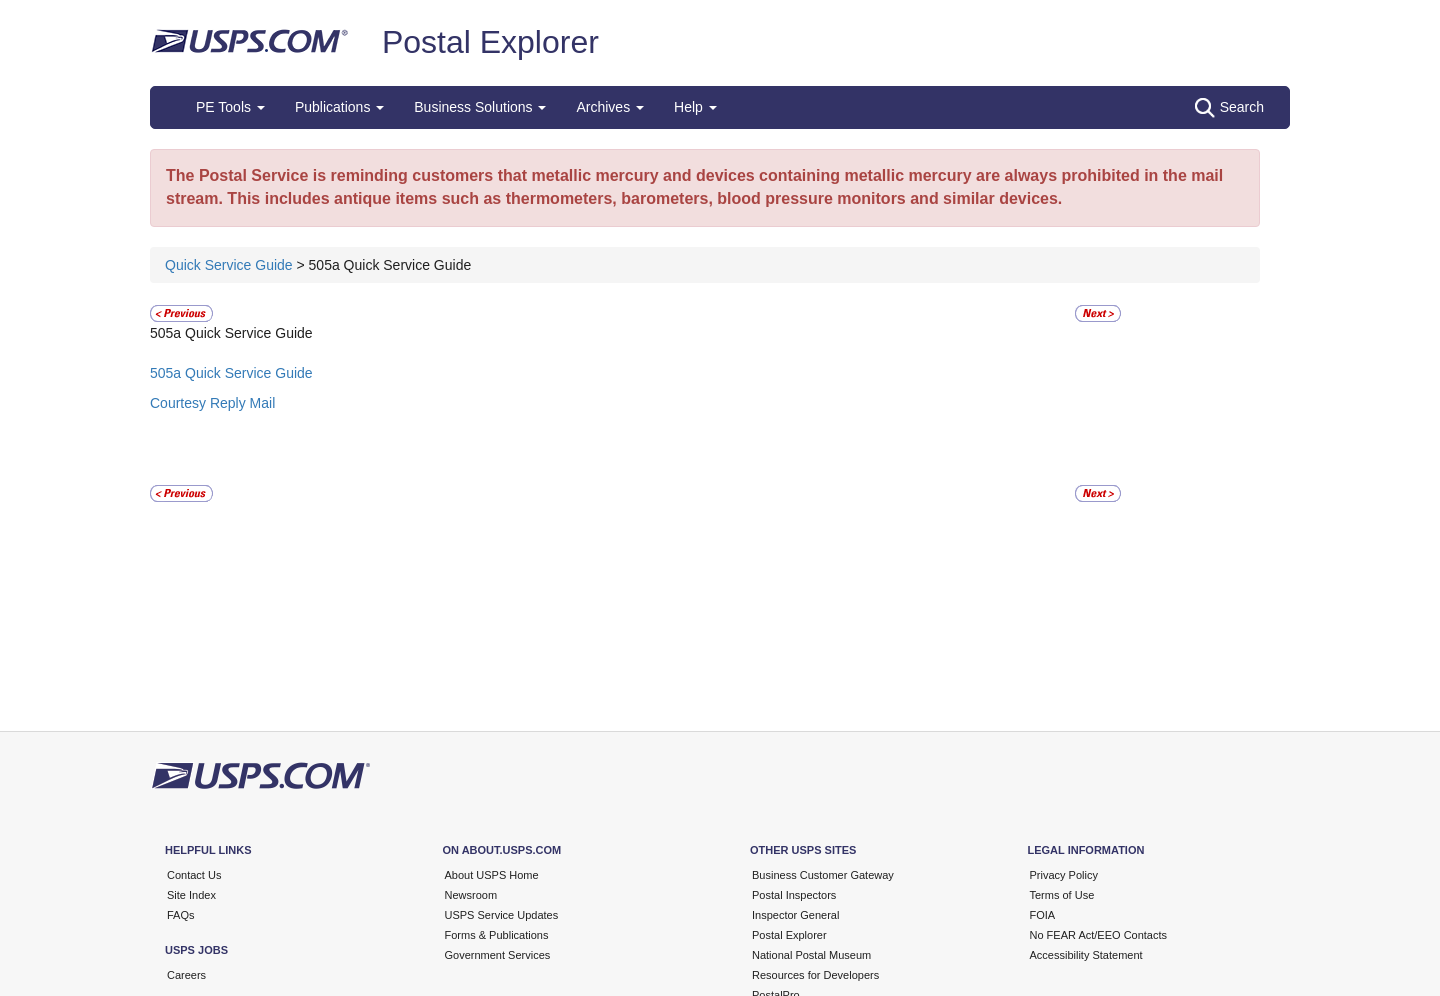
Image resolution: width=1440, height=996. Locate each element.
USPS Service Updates (502, 915)
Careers (186, 975)
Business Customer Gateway (823, 875)
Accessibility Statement (1086, 955)
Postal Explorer (490, 42)
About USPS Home (492, 875)
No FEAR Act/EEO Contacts (1099, 935)
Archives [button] (610, 107)
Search (1229, 108)
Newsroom (471, 895)
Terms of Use (1062, 895)
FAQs (181, 915)
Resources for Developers (815, 975)
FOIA (1043, 915)
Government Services (498, 955)
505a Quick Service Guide (231, 373)
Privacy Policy (1064, 875)
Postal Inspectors (794, 895)
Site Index (191, 895)
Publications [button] (339, 107)
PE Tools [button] (230, 107)
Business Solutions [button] (480, 107)
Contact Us (194, 875)
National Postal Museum (811, 955)
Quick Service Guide (231, 265)
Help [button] (695, 107)
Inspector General (795, 915)
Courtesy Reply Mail (212, 403)
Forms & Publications (497, 935)
